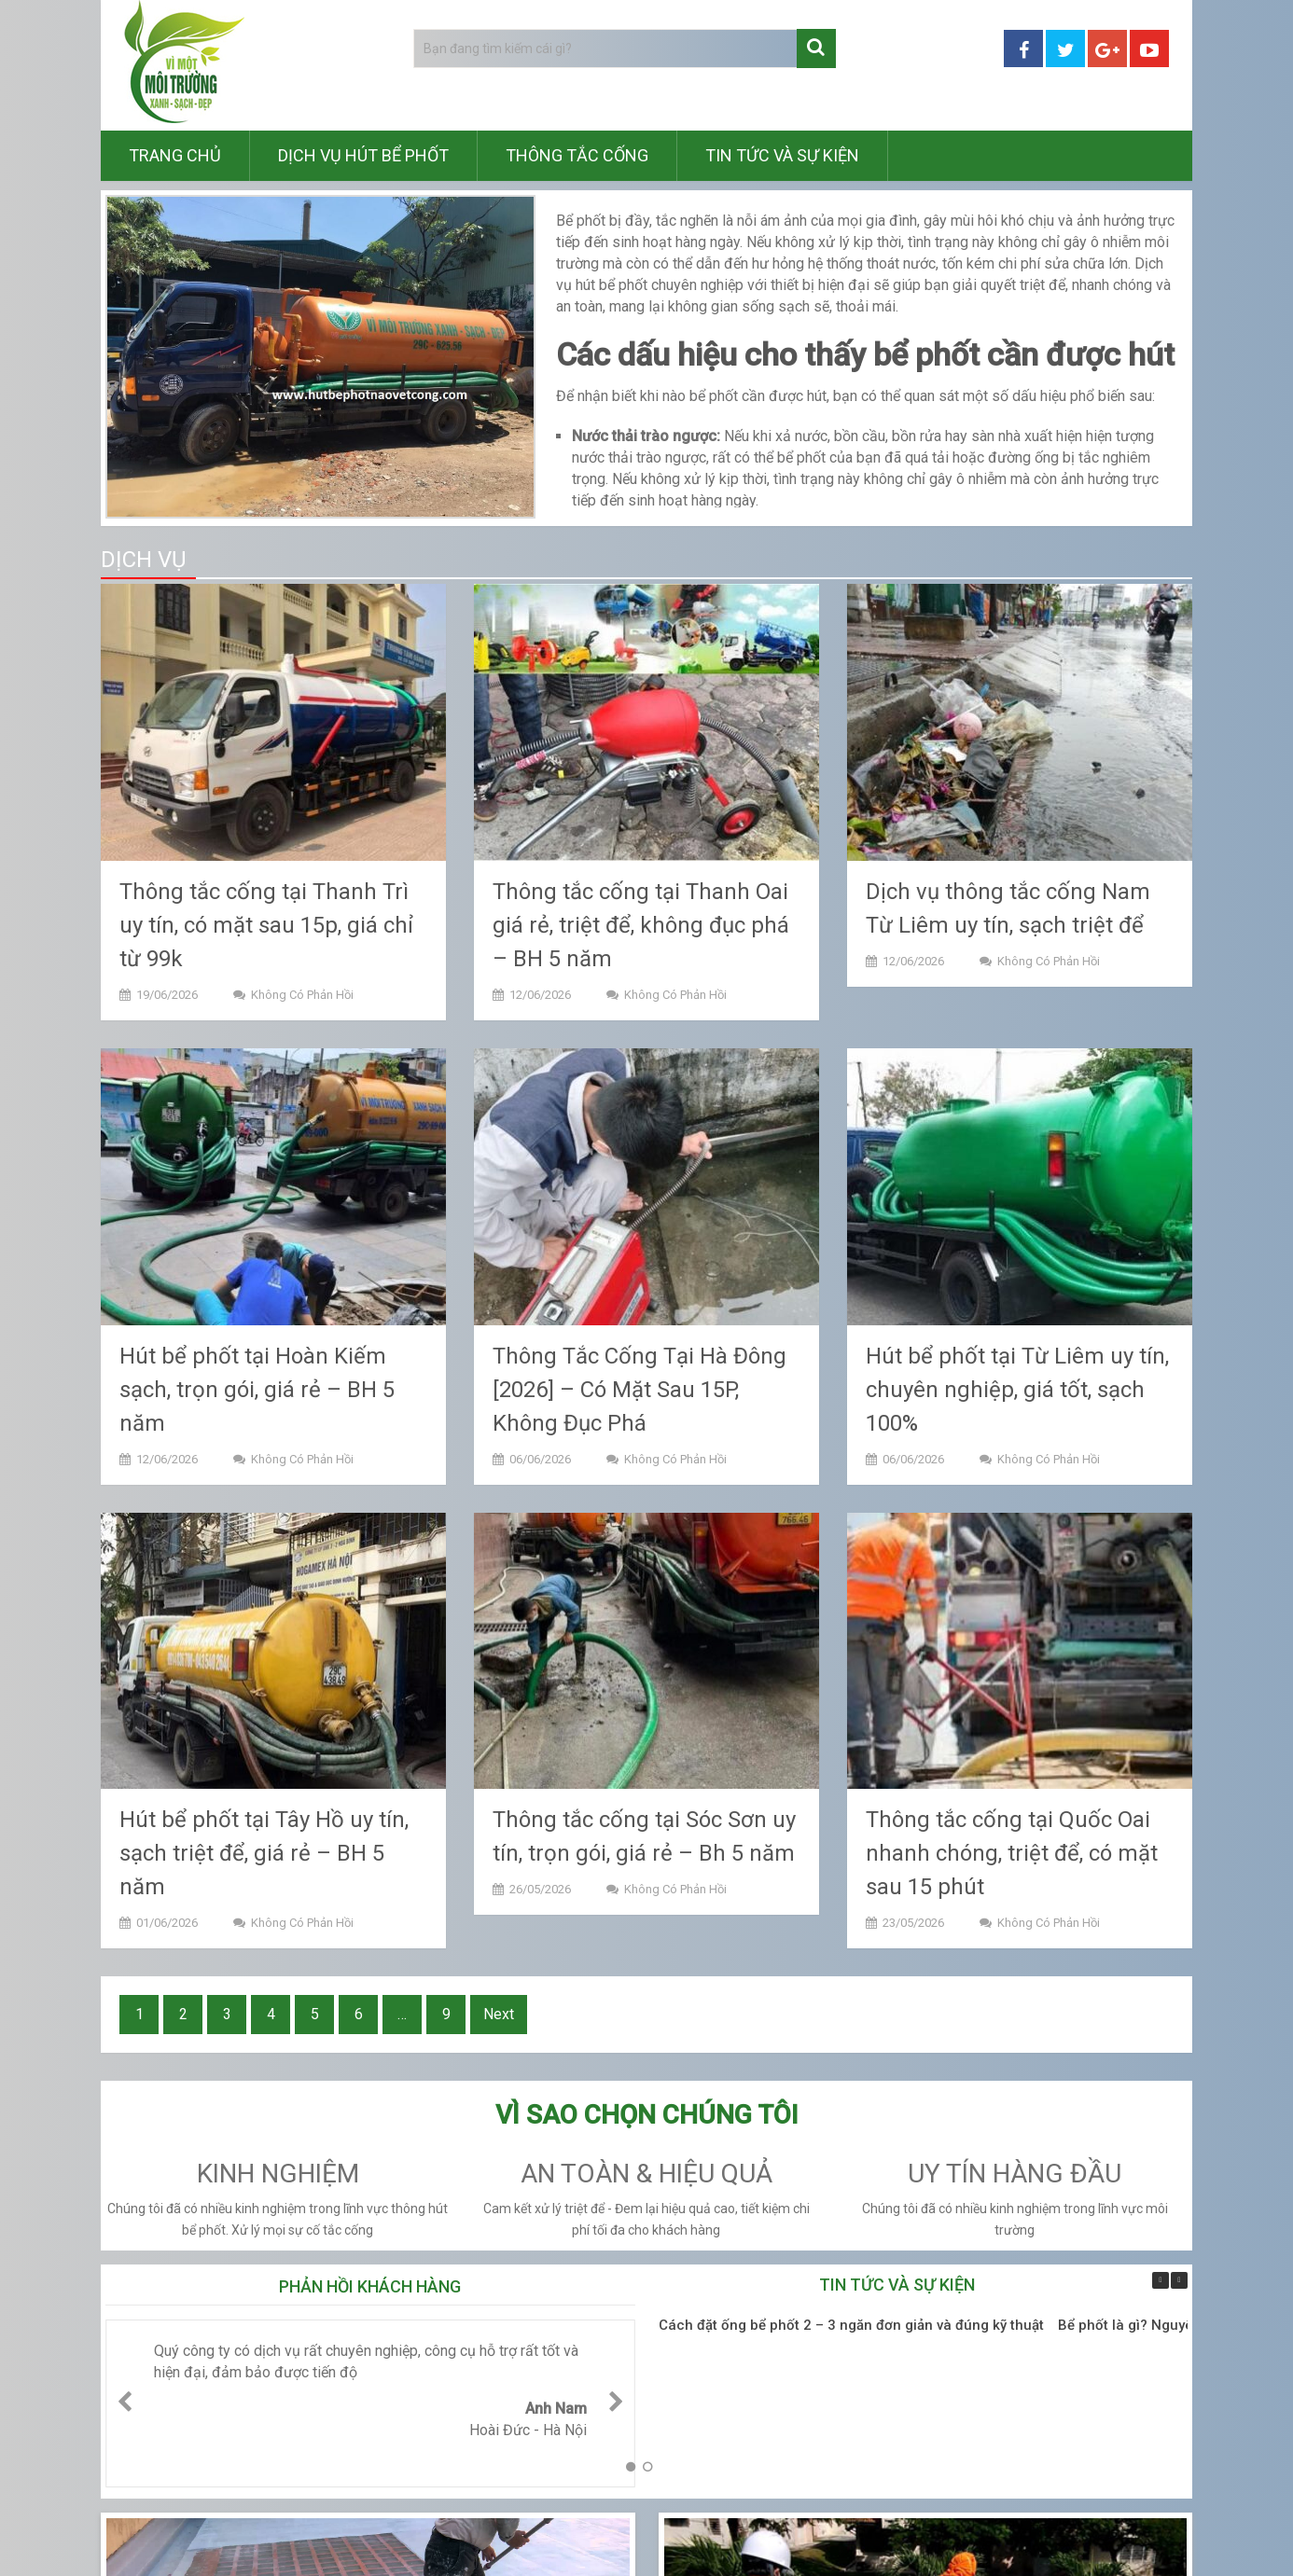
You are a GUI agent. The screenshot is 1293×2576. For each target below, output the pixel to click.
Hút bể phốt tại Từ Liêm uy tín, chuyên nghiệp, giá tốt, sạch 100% (1017, 1389)
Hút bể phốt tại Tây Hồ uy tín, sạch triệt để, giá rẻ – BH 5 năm (264, 1853)
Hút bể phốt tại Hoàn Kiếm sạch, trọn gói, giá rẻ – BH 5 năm (257, 1389)
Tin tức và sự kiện (782, 155)
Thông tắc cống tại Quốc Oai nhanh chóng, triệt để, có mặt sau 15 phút (1012, 1853)
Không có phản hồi (302, 995)
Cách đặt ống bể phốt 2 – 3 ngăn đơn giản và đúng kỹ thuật (851, 2325)
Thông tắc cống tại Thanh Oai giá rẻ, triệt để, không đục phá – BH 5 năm (641, 925)
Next (498, 2014)
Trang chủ (175, 155)
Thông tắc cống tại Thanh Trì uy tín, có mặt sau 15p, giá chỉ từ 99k (266, 925)
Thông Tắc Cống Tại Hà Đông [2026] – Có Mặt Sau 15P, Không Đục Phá (639, 1389)
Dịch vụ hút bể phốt (363, 155)
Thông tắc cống (577, 155)
